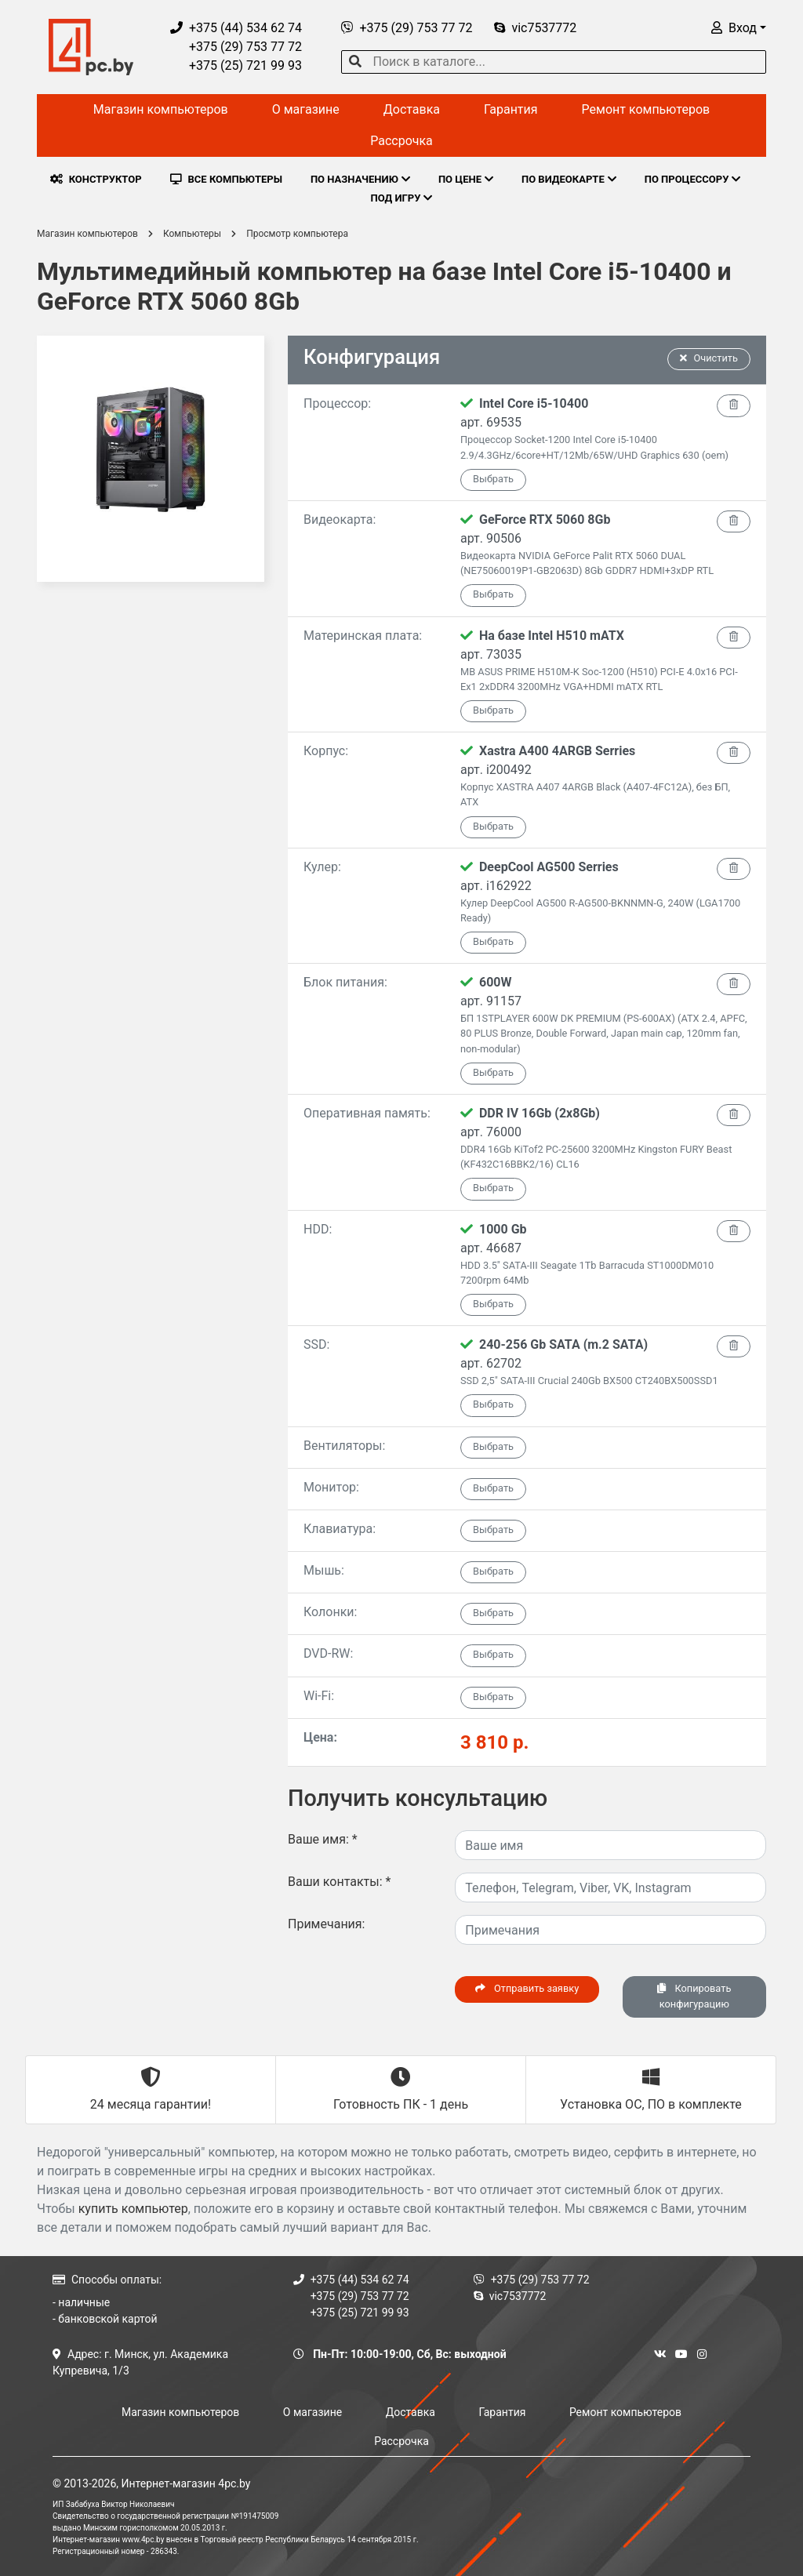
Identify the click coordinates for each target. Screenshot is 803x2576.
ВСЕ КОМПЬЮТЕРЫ (226, 179)
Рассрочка (401, 140)
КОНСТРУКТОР (96, 179)
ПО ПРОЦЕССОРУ (693, 179)
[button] (738, 27)
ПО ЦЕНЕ (465, 179)
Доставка (411, 109)
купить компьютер (133, 2208)
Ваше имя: (323, 1839)
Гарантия (511, 109)
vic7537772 (535, 27)
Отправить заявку (527, 1988)
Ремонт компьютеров (646, 109)
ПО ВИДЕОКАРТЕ (568, 179)
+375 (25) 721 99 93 (236, 65)
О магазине (306, 109)
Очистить (709, 358)
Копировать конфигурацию (694, 1995)
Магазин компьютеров (160, 109)
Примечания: (326, 1924)
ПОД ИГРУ (402, 198)
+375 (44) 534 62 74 (236, 27)
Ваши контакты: (339, 1881)
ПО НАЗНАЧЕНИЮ (360, 179)
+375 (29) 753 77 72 (236, 46)
